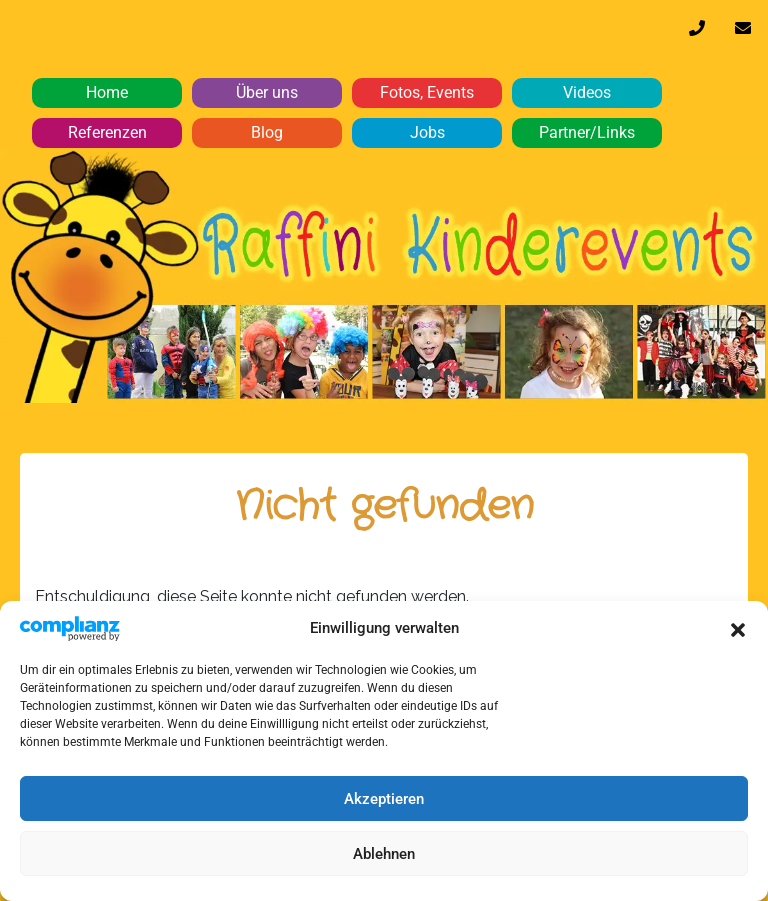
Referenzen (107, 132)
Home (107, 92)
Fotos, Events (427, 92)
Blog (267, 132)
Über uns (267, 92)
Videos (587, 92)
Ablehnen (384, 854)
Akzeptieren (384, 799)
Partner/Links (587, 132)
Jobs (427, 132)
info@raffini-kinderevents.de (743, 33)
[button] (738, 628)
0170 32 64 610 (697, 33)
